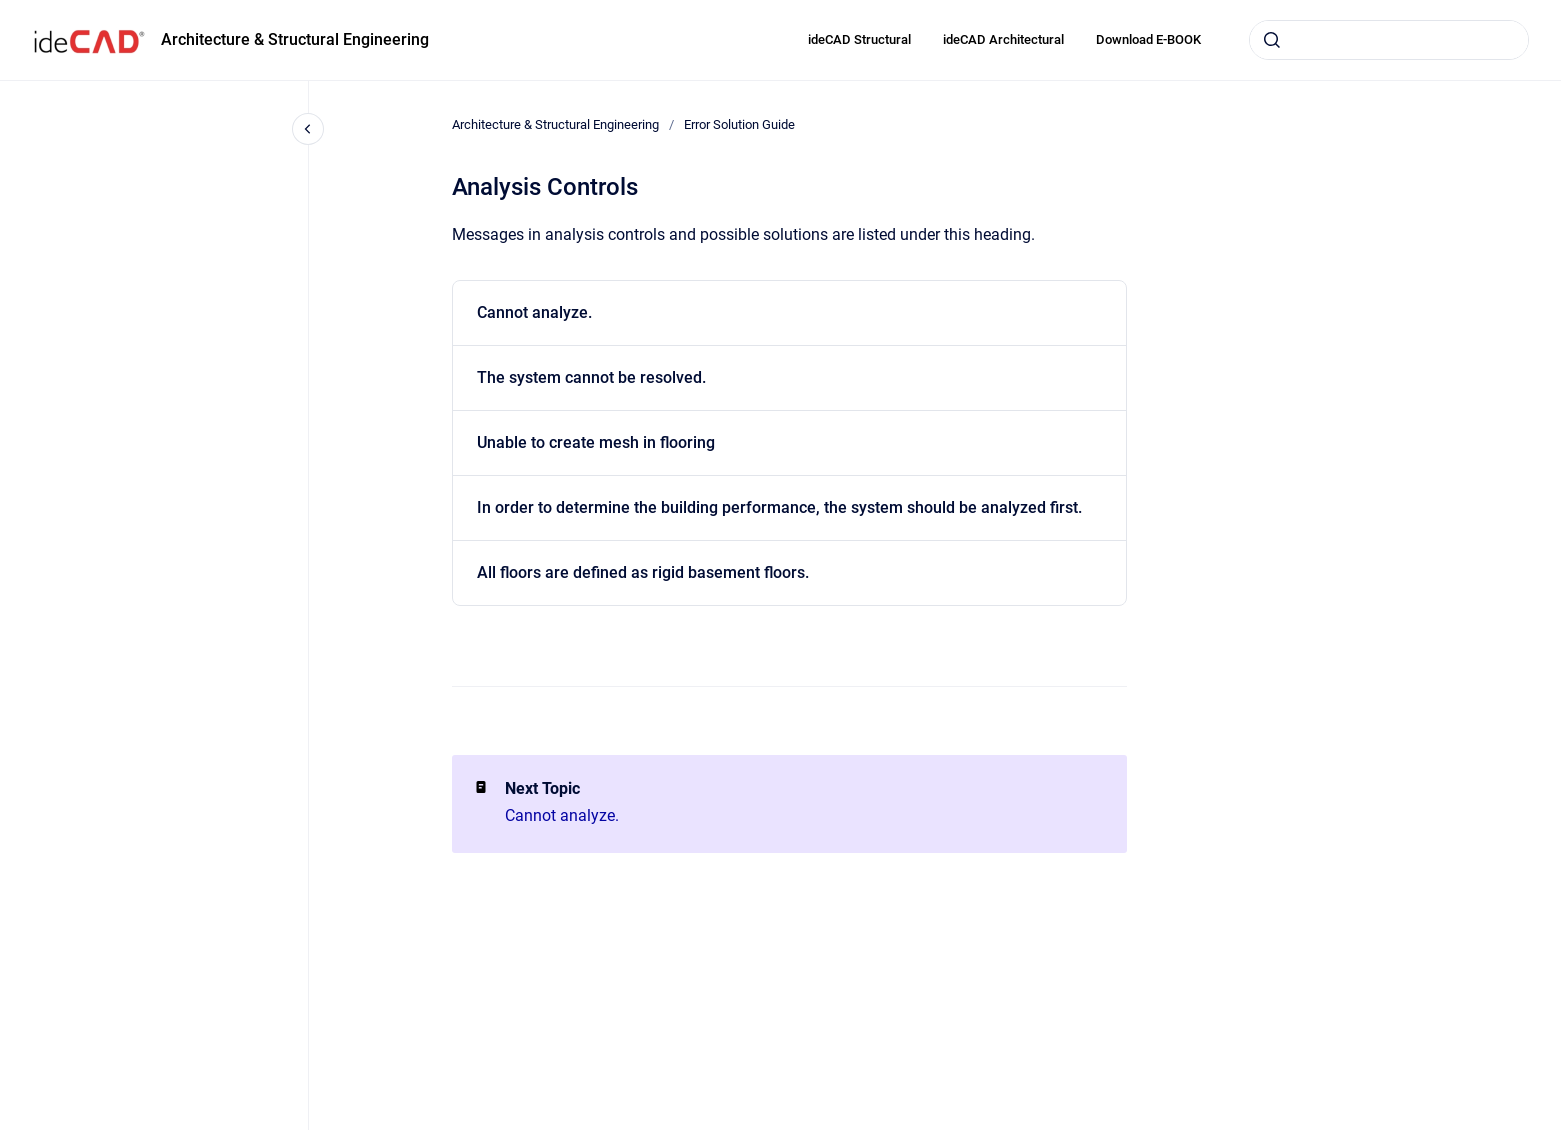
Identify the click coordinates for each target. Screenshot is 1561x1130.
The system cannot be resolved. (591, 377)
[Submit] (1272, 40)
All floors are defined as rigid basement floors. (643, 572)
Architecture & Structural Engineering (295, 39)
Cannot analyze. (534, 312)
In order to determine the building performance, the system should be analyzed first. (779, 507)
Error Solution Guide (739, 124)
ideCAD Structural (859, 39)
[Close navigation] (308, 129)
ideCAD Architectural (1003, 39)
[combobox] (1389, 40)
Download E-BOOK (1148, 39)
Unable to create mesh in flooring (596, 442)
